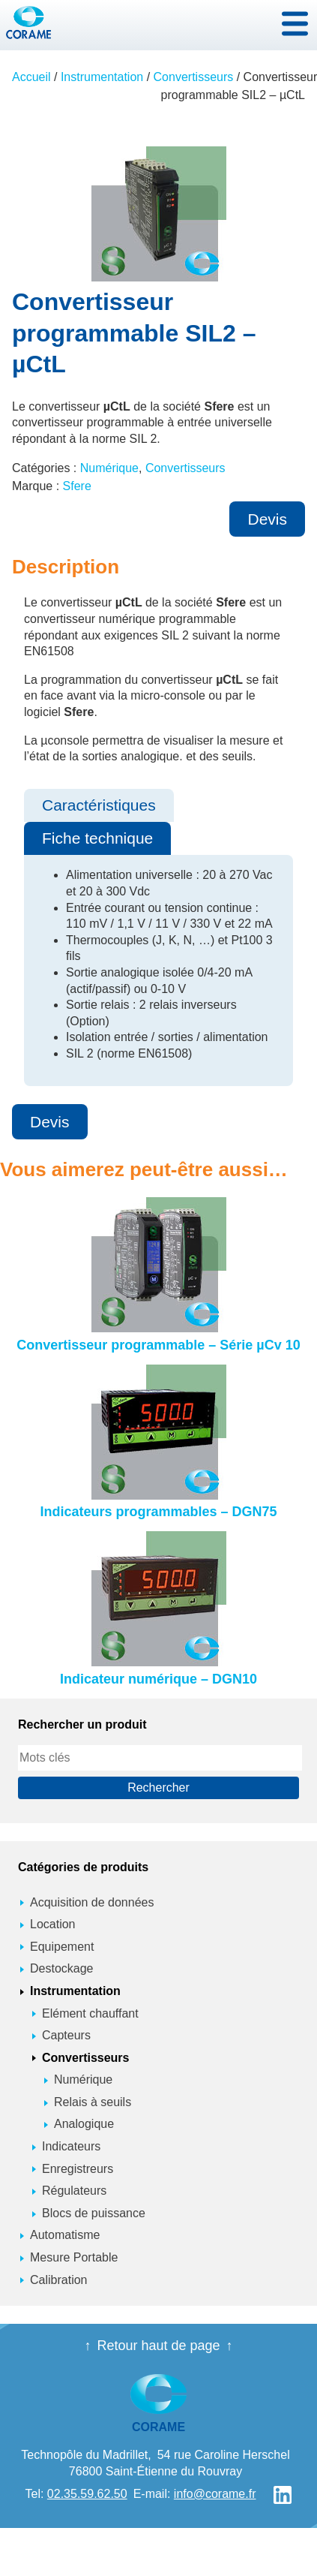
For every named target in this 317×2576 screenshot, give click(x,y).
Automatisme (65, 2234)
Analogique (84, 2123)
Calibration (58, 2280)
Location (53, 1924)
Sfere (77, 486)
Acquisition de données (92, 1902)
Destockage (62, 1968)
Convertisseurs (194, 77)
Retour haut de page (158, 2345)
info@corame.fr (215, 2493)
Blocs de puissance (93, 2213)
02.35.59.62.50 (87, 2493)
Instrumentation (102, 77)
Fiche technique (97, 838)
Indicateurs (71, 2146)
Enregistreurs (77, 2168)
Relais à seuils (92, 2102)
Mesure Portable (74, 2257)
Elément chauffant (90, 2013)
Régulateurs (74, 2190)
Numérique (109, 468)
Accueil (31, 77)
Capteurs (66, 2035)
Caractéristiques (99, 805)
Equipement (62, 1946)
